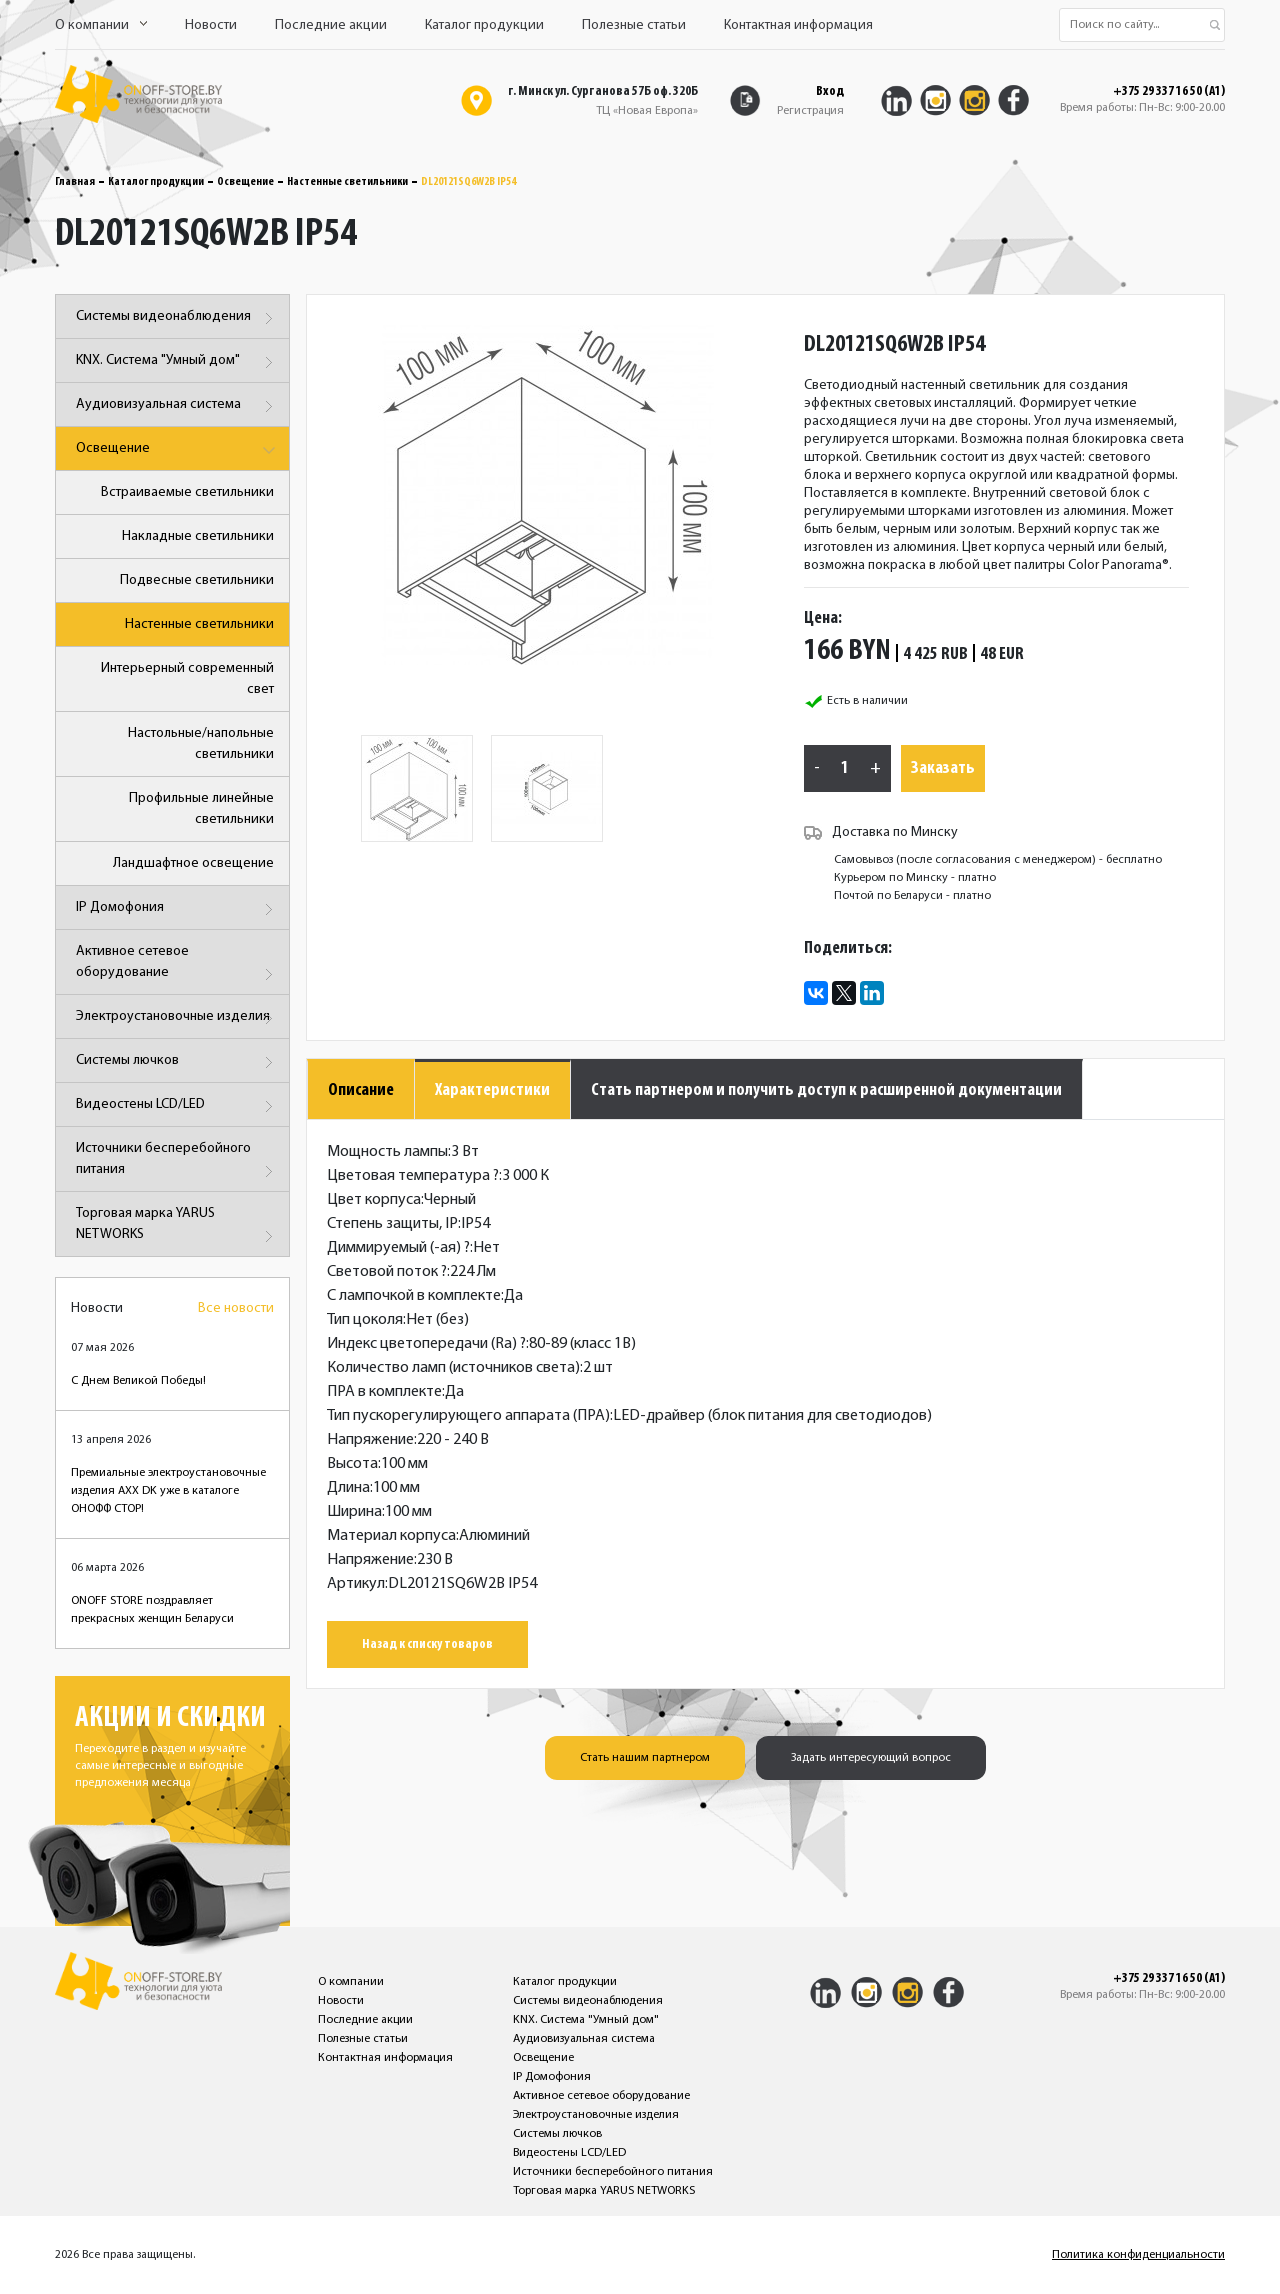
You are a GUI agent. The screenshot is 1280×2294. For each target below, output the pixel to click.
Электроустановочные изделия (177, 1018)
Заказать (943, 768)
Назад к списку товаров (427, 1644)
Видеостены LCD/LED (177, 1106)
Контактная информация (798, 25)
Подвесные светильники (197, 580)
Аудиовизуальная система (177, 406)
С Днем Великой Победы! (138, 1381)
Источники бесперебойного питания (177, 1162)
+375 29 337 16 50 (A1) (1169, 92)
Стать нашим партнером (645, 1758)
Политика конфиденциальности (1138, 2255)
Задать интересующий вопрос (871, 1758)
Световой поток (387, 1272)
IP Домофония (177, 909)
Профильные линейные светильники (201, 809)
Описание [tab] (361, 1090)
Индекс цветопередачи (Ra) (426, 1344)
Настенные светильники (347, 182)
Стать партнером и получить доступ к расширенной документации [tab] (826, 1090)
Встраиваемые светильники (187, 492)
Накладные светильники (198, 536)
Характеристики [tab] (492, 1090)
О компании (101, 25)
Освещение (245, 182)
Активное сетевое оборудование (177, 965)
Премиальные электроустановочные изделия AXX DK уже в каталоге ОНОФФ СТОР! (168, 1491)
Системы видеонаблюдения (177, 318)
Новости (211, 25)
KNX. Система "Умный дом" (177, 362)
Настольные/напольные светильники (201, 744)
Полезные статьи (634, 25)
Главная (75, 182)
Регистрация (810, 111)
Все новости (236, 1308)
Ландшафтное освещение (193, 863)
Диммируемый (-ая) (398, 1248)
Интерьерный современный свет (187, 679)
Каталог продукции (484, 25)
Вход (830, 91)
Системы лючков (177, 1062)
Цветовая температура (413, 1176)
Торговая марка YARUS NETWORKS (177, 1227)
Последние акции (331, 25)
